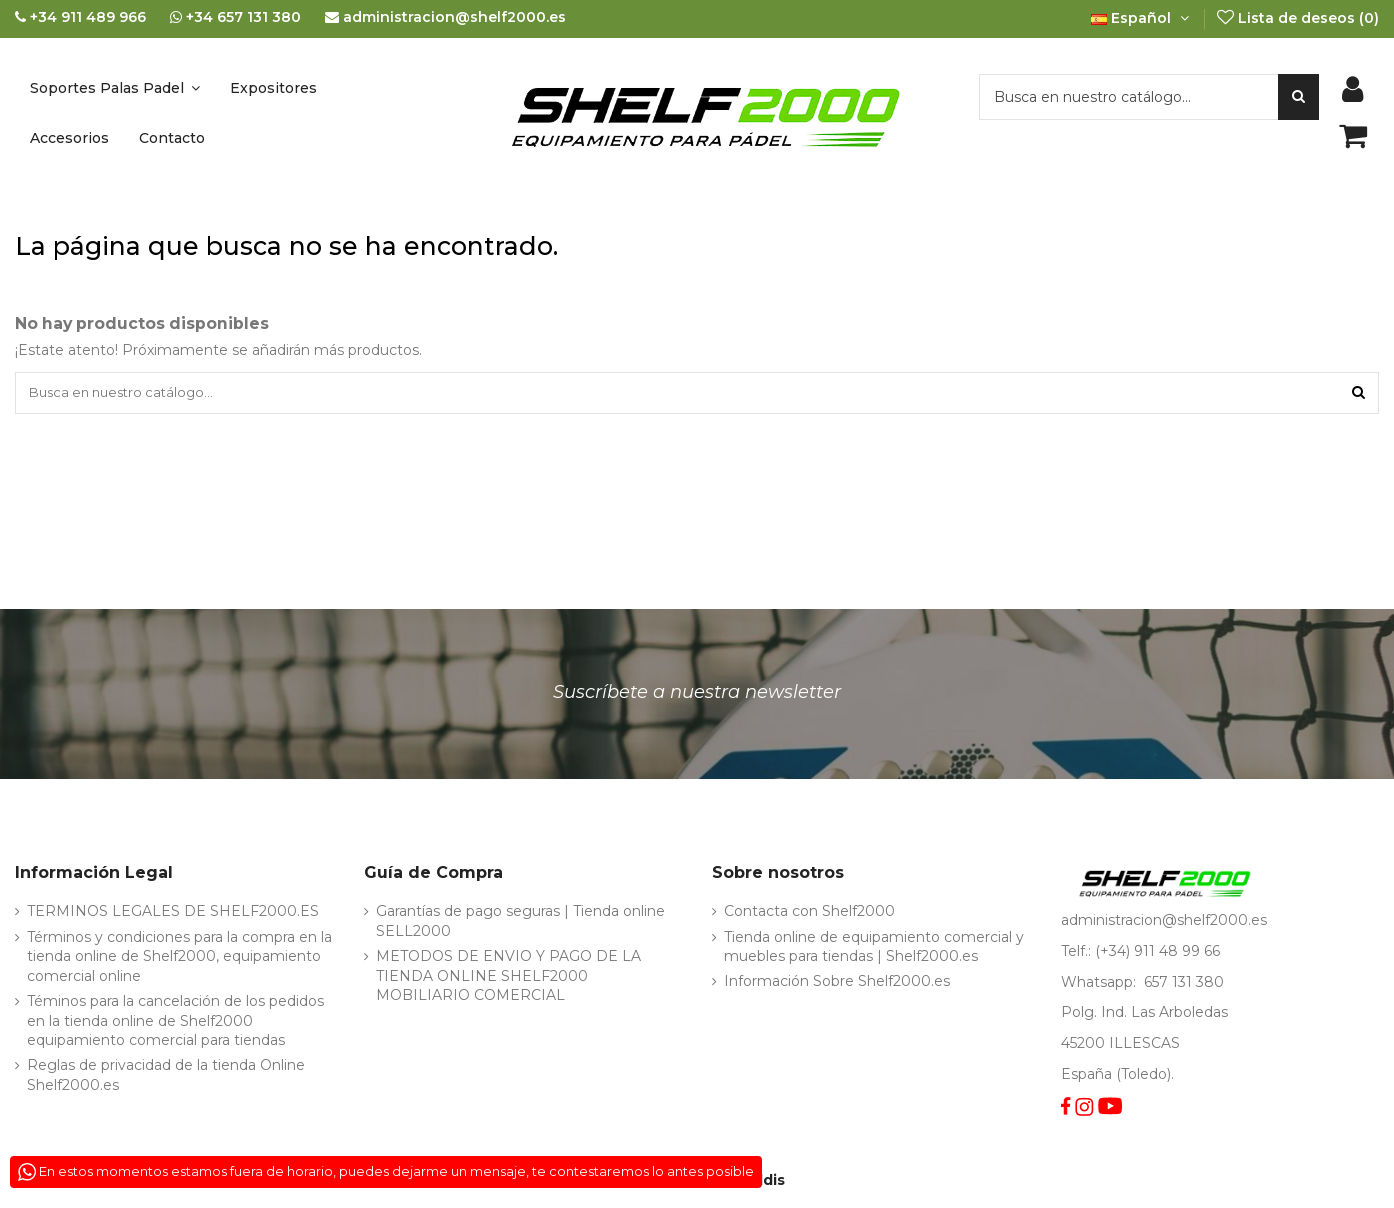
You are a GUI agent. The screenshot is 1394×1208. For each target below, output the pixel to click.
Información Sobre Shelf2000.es (837, 985)
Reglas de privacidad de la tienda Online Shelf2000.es (166, 1079)
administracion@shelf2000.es (1164, 923)
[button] (115, 88)
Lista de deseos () (1297, 18)
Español (1142, 18)
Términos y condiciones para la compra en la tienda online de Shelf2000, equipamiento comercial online (179, 959)
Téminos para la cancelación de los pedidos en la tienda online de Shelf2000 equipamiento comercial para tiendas (175, 1023)
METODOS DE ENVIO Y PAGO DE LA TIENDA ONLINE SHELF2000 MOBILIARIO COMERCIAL (508, 978)
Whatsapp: (1100, 985)
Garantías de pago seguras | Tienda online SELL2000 (520, 925)
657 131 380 (1184, 985)
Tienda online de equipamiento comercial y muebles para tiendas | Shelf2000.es (874, 950)
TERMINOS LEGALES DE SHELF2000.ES (173, 915)
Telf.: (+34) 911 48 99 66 (1140, 954)
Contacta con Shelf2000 (809, 915)
